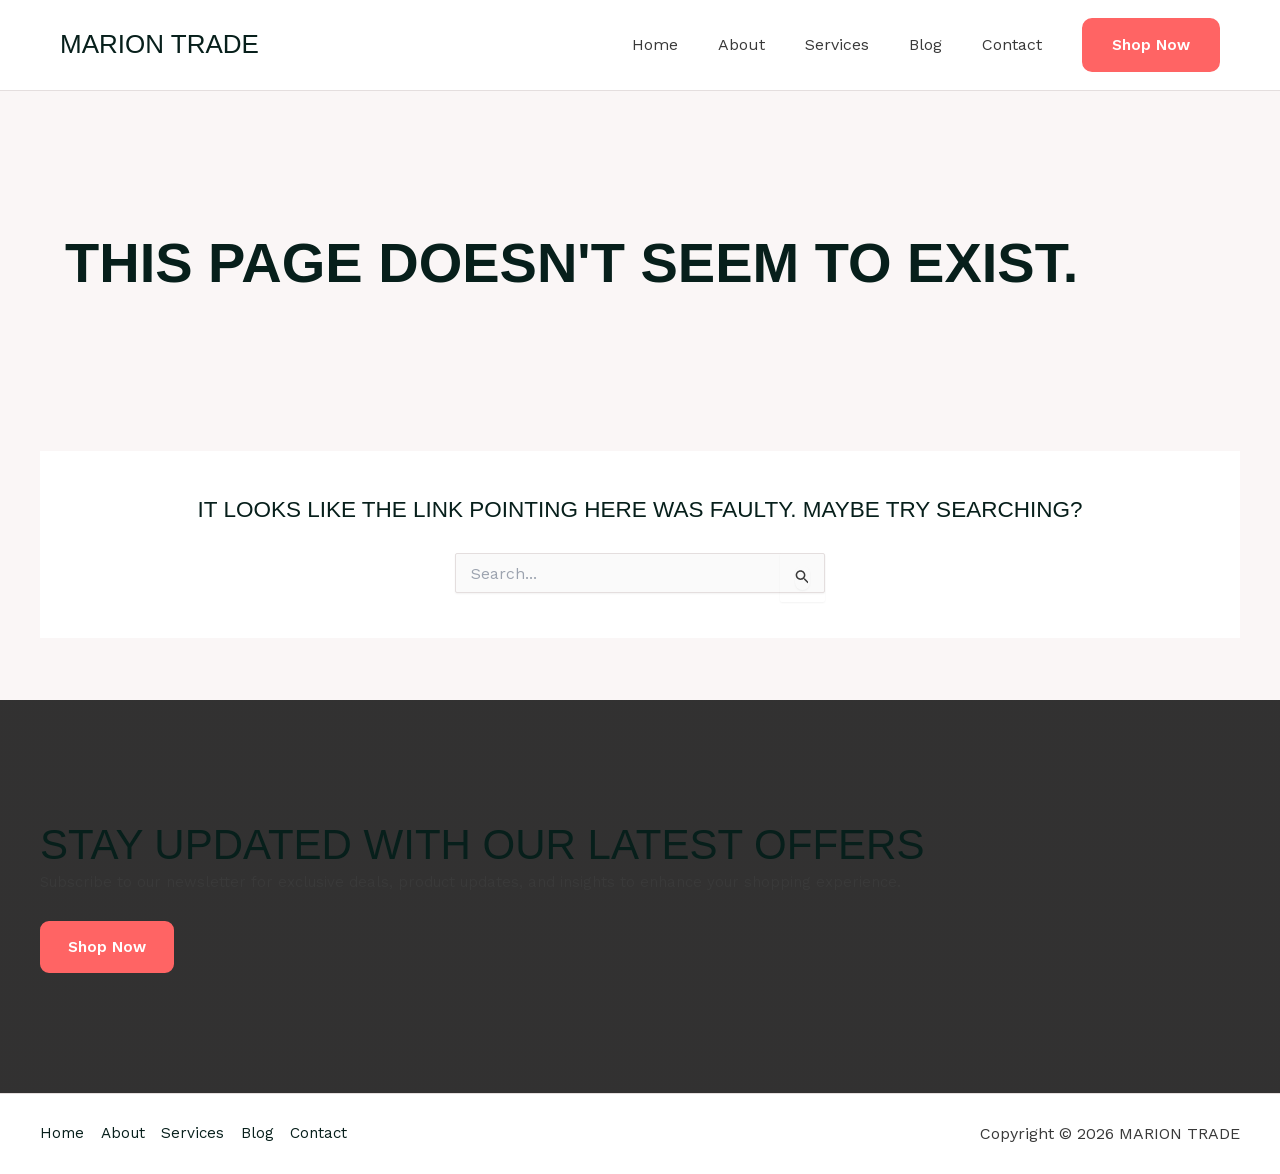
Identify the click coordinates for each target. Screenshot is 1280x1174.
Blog (937, 44)
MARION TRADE (159, 44)
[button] (1151, 45)
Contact (1016, 44)
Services (857, 44)
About (769, 44)
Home (691, 44)
